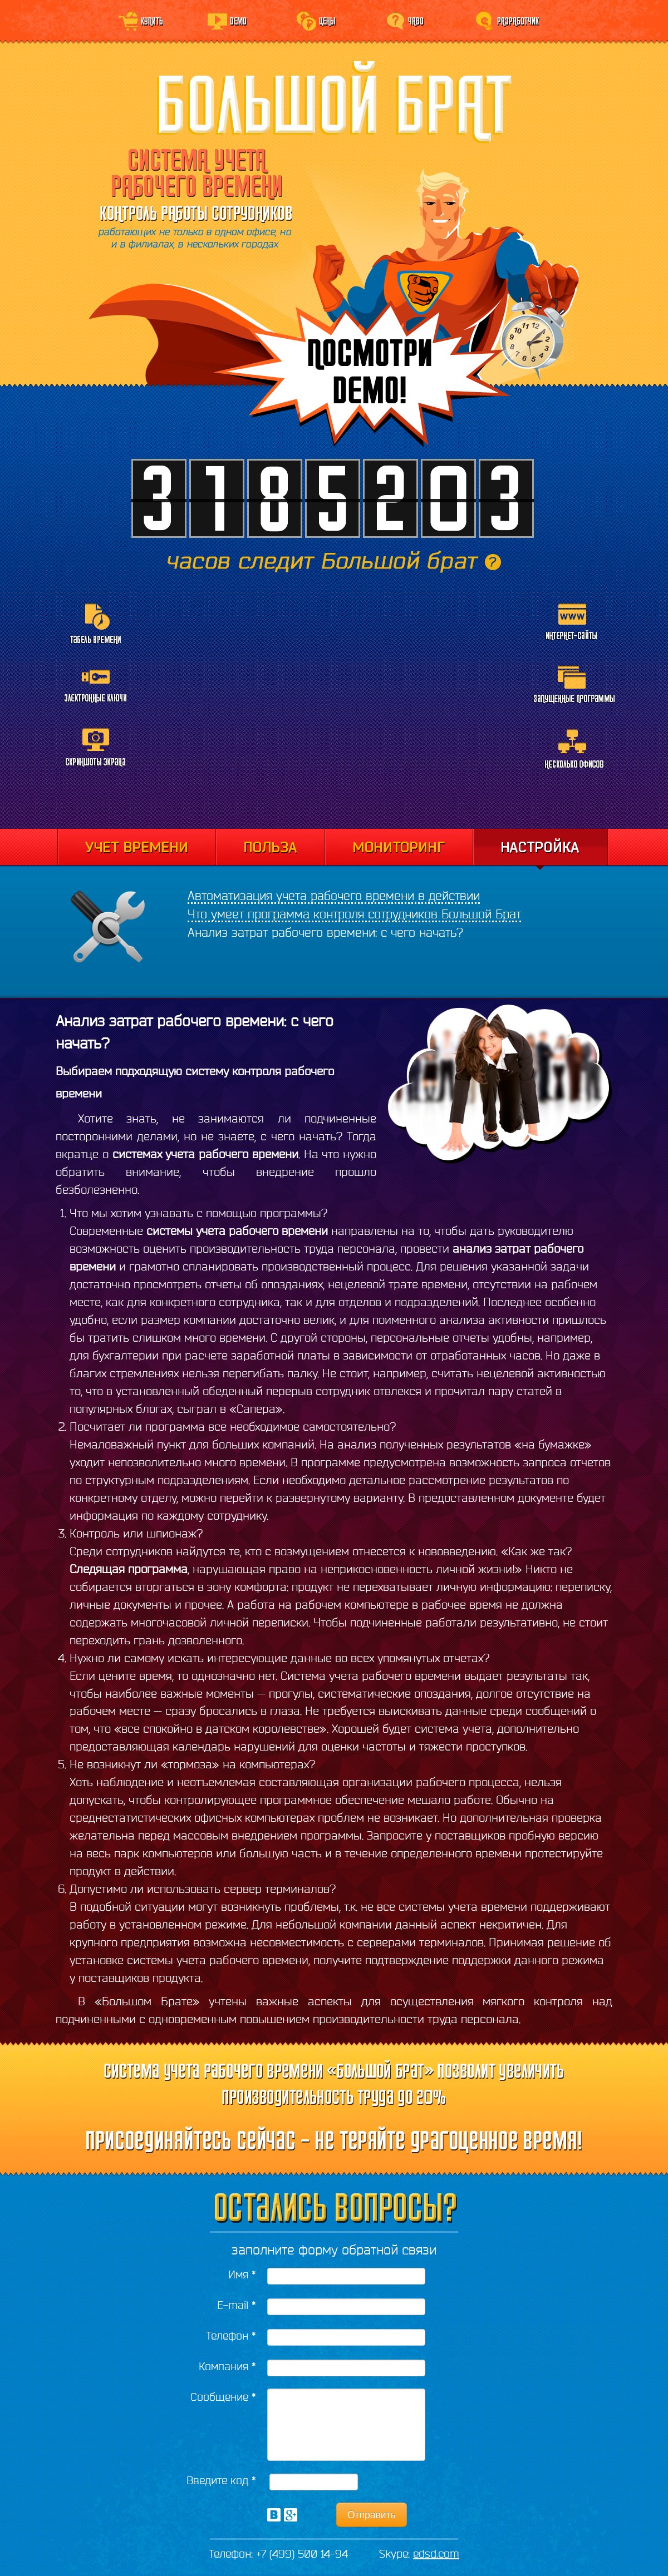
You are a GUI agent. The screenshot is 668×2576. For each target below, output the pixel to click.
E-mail (236, 2305)
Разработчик (518, 21)
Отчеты (270, 847)
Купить (152, 21)
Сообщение (223, 2396)
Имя (242, 2274)
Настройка (540, 849)
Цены (327, 21)
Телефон (231, 2335)
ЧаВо (416, 21)
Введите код (221, 2480)
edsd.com (436, 2554)
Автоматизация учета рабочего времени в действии (334, 895)
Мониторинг (399, 847)
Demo (238, 21)
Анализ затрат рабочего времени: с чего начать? (325, 932)
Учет (136, 847)
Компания (227, 2366)
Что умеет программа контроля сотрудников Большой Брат (354, 914)
